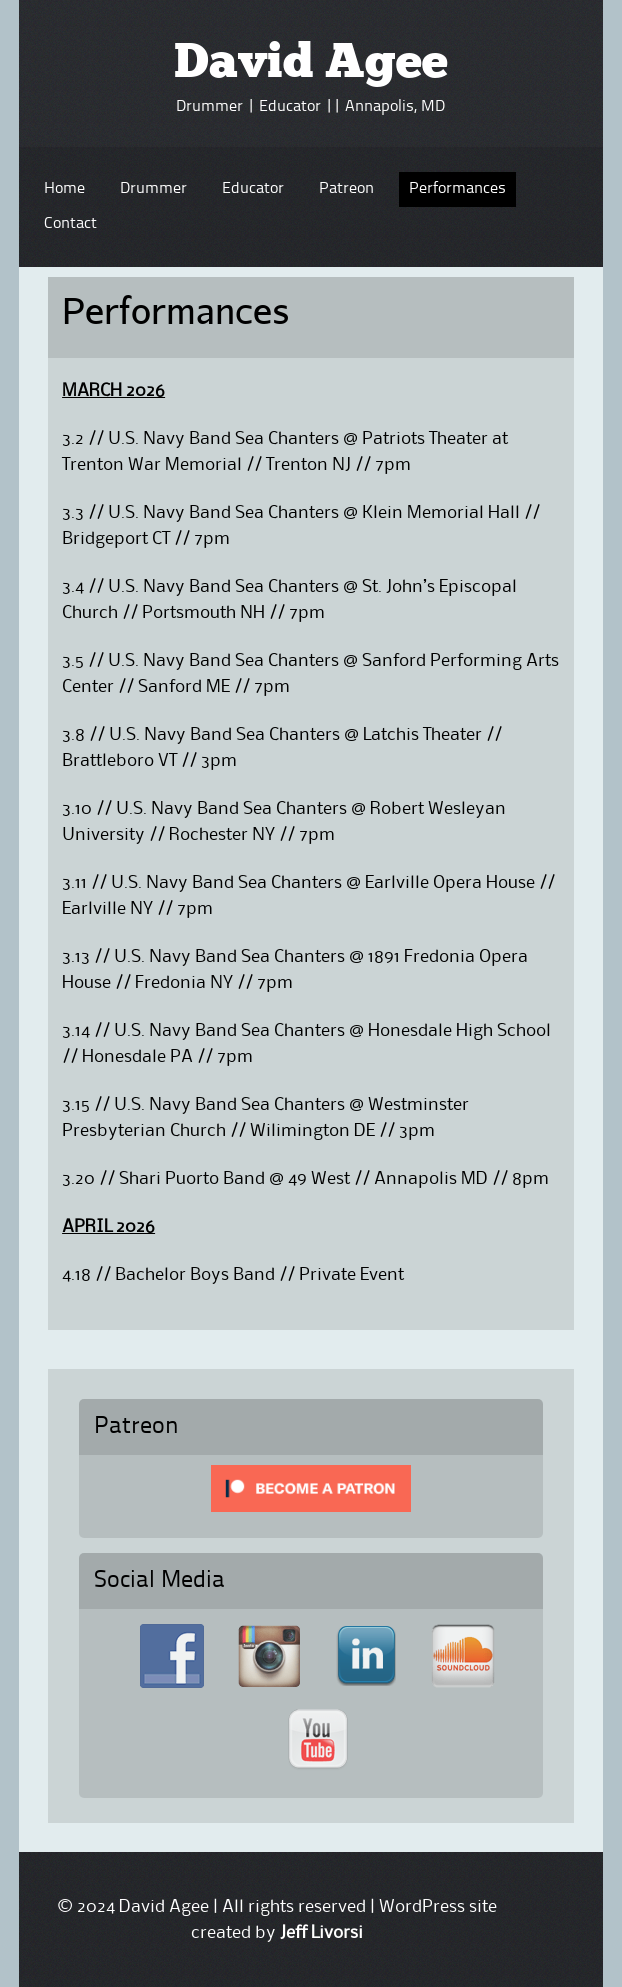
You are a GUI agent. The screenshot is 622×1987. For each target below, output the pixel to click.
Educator (253, 189)
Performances (457, 189)
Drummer (153, 189)
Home (64, 189)
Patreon (346, 189)
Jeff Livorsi (321, 1933)
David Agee (311, 65)
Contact (70, 224)
